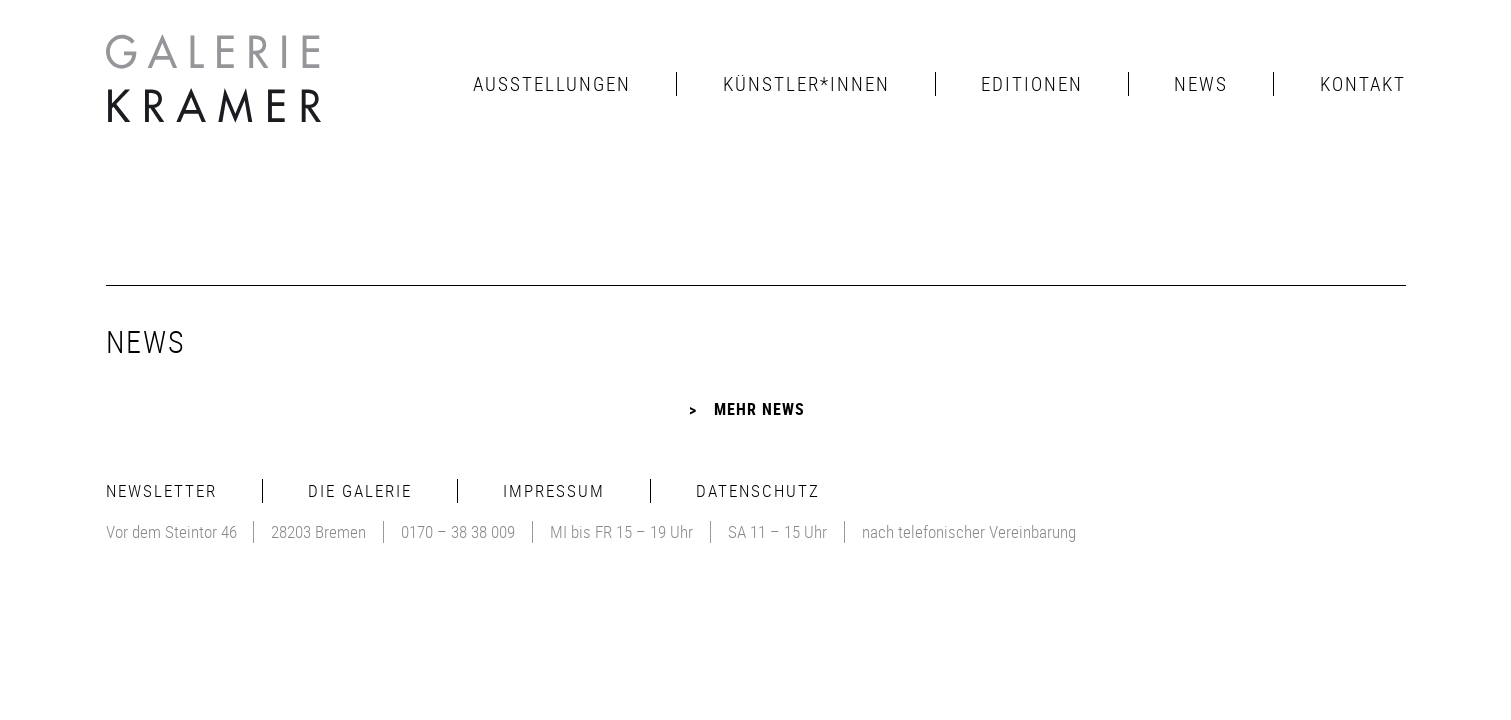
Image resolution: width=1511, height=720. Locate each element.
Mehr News (759, 409)
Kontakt (1363, 84)
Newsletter (161, 490)
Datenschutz (758, 490)
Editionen (1032, 84)
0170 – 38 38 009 (458, 531)
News (1201, 84)
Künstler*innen (806, 84)
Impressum (554, 490)
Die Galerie (360, 490)
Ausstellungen (552, 84)
